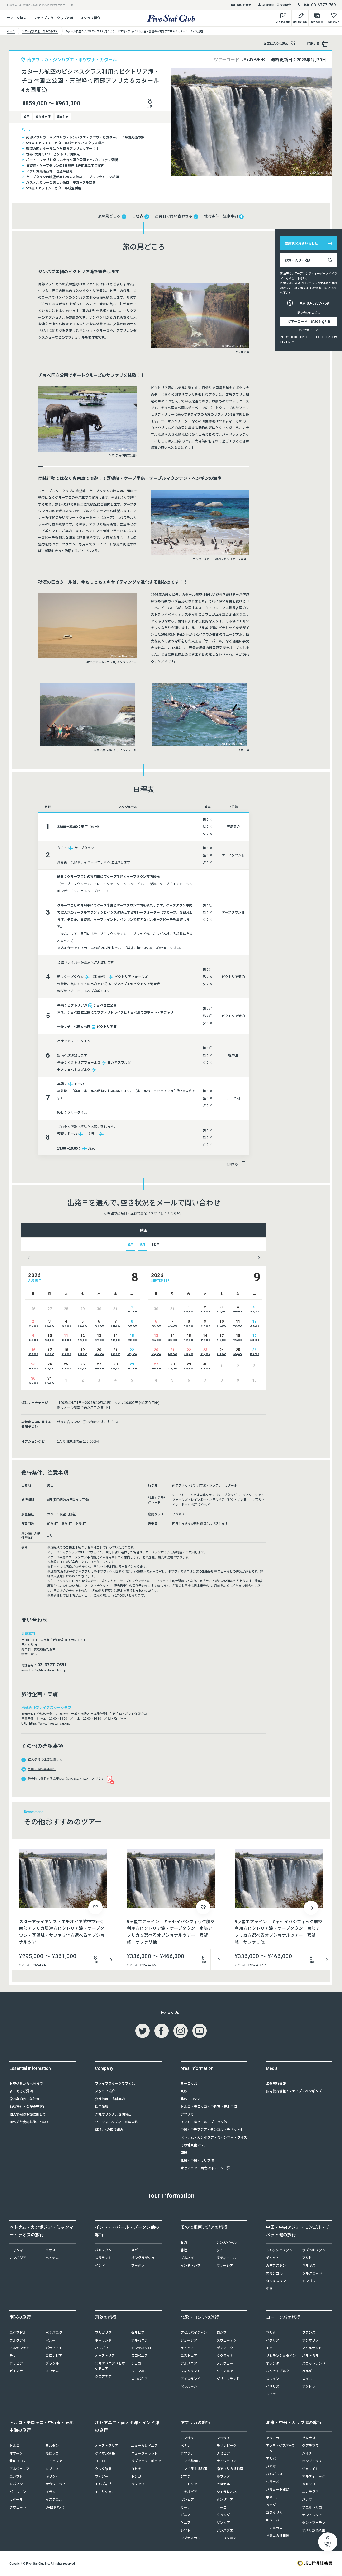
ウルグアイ (18, 2340)
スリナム (52, 2371)
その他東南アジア (193, 2145)
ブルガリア (103, 2332)
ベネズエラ (54, 2332)
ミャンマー (18, 2250)
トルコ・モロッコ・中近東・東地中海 (208, 2106)
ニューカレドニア (144, 2445)
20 (99, 1350)
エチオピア (188, 2492)
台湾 (183, 2242)
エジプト (16, 2476)
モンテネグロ (141, 2348)
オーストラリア (106, 2445)
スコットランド (313, 2363)
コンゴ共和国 (190, 2461)
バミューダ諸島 (277, 2489)
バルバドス (274, 2474)
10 (156, 1244)
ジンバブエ (225, 2530)
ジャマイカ (310, 2469)
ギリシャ (52, 2476)
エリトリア (188, 2484)
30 (33, 1378)
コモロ (100, 2461)
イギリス (272, 2386)
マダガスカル (190, 2538)
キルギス (308, 2265)
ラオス (51, 2250)
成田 (143, 1230)
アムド (307, 2258)
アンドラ (308, 2386)
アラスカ (272, 2438)
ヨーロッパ (188, 2083)
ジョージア (188, 2340)
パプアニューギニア (146, 2461)
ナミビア (223, 2453)
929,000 (66, 1326)
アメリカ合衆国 (313, 2530)
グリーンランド (228, 2379)
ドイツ (271, 2394)
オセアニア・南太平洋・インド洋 (205, 2168)
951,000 (49, 1340)
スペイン (272, 2379)
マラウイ (223, 2438)
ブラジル (52, 2363)
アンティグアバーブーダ (280, 2448)
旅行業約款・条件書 (24, 2099)
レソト (185, 2530)
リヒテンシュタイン (281, 2355)
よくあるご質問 (21, 2091)
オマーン (16, 2453)
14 (115, 1335)
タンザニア (225, 2499)
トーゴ (222, 2507)
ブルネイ (187, 2258)
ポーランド (103, 2340)
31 (50, 1378)
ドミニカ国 (274, 2528)
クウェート (18, 2507)
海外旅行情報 (276, 2083)
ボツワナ (187, 2453)
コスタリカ (274, 2512)
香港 (183, 2250)
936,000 (33, 1354)
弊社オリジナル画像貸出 (113, 2114)
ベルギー (308, 2371)
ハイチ (307, 2453)
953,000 (132, 1354)
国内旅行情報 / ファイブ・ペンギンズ (294, 2091)
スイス (307, 2379)
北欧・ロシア (190, 2099)
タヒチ (136, 2469)
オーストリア (105, 2355)
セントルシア (312, 2515)
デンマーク (225, 2348)
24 (50, 1364)
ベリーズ (272, 2482)
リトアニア (225, 2371)
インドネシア (190, 2265)
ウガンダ (223, 2515)
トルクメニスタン (279, 2250)
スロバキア (139, 2379)
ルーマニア (139, 2371)
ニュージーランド (144, 2453)
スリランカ (103, 2258)
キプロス (52, 2469)
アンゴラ (187, 2438)
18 (66, 1350)
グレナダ (308, 2438)
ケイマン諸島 (105, 2453)
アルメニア (188, 2363)
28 (115, 1364)
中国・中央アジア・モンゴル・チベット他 (211, 2130)
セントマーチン (313, 2522)
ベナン (185, 2445)
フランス (308, 2332)
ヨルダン (52, 2445)
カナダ (271, 2505)
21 (115, 1350)
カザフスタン (276, 2265)
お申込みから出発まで (26, 2083)
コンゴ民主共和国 (193, 2469)
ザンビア (223, 2522)
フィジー (101, 2476)
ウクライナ (225, 2355)
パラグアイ (54, 2348)
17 (50, 1350)
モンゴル (308, 2281)
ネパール (137, 2250)
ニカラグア (310, 2492)
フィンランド (190, 2371)
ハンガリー (103, 2348)
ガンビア (187, 2499)
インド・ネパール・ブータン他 (203, 2122)
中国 (269, 2288)
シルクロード (312, 2273)
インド (100, 2265)
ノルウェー (225, 2363)
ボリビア (16, 2363)
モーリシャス (105, 2492)
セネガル (223, 2484)
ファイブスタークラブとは (53, 17)
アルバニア (139, 2340)
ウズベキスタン (313, 2250)
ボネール (272, 2497)
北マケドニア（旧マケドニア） (110, 2366)
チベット (272, 2258)
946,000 (33, 1326)
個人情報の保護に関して (45, 1759)
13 (99, 1335)
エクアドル (18, 2332)
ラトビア (187, 2348)
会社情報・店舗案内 (110, 2099)
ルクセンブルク (277, 2371)
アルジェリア (19, 2469)
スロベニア (139, 2355)
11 (66, 1335)
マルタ (271, 2332)
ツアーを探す (17, 17)
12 (82, 1335)
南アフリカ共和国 (230, 2469)
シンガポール (227, 2242)
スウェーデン (227, 2340)
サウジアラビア (57, 2484)
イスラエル (54, 2499)
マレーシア (225, 2265)
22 (132, 1350)
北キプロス (18, 2461)
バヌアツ (137, 2484)
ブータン (137, 2265)
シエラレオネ (227, 2492)
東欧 (183, 2091)
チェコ (136, 2363)
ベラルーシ (188, 2386)
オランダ (272, 2363)
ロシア (222, 2332)
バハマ (271, 2466)
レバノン (16, 2484)
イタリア (272, 2340)
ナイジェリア (227, 2461)
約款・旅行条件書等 (42, 1769)
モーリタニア (227, 2538)
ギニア (185, 2515)
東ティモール (226, 2258)
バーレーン (18, 2492)
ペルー (51, 2340)
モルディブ (103, 2484)
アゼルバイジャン (193, 2332)
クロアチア (103, 2376)
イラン (51, 2492)
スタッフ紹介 (90, 17)
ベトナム (52, 2258)
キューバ (272, 2520)
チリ (13, 2355)
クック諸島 (103, 2469)
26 (82, 1364)
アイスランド (190, 2379)
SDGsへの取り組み (109, 2130)
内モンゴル (274, 2273)
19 (82, 1350)
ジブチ (185, 2476)
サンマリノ (310, 2340)
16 (33, 1350)
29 (132, 1364)
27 (99, 1364)
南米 (183, 2153)
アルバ (271, 2459)
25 (66, 1364)
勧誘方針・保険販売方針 (28, 2106)
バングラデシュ (143, 2258)
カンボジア (18, 2258)
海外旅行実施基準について (29, 2122)
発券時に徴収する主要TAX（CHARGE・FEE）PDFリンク (66, 1778)
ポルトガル (310, 2355)
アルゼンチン (19, 2348)
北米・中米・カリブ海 (197, 2160)
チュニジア (54, 2461)
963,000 (132, 1311)
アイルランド (312, 2348)
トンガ (136, 2476)
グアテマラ (310, 2445)
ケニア (185, 2522)
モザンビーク (227, 2445)
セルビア (137, 2332)
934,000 (99, 1326)
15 (132, 1335)
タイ (220, 2250)
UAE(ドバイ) (55, 2507)
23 (33, 1364)
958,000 (132, 1326)
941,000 (115, 1326)
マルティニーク (313, 2476)
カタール (16, 2499)
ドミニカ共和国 (277, 2535)
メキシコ (308, 2484)
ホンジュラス (312, 2461)
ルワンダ (223, 2476)
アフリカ (187, 2114)
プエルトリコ (312, 2507)
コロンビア (54, 2355)
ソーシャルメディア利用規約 (116, 2122)
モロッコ (52, 2453)
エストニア (188, 2355)
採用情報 (101, 2106)
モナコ (271, 2348)
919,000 (66, 1354)
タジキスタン (276, 2281)
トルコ (14, 2445)
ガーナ (185, 2507)
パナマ (307, 2499)
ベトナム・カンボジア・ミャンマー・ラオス (213, 2137)
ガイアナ (16, 2371)
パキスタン (103, 2250)
